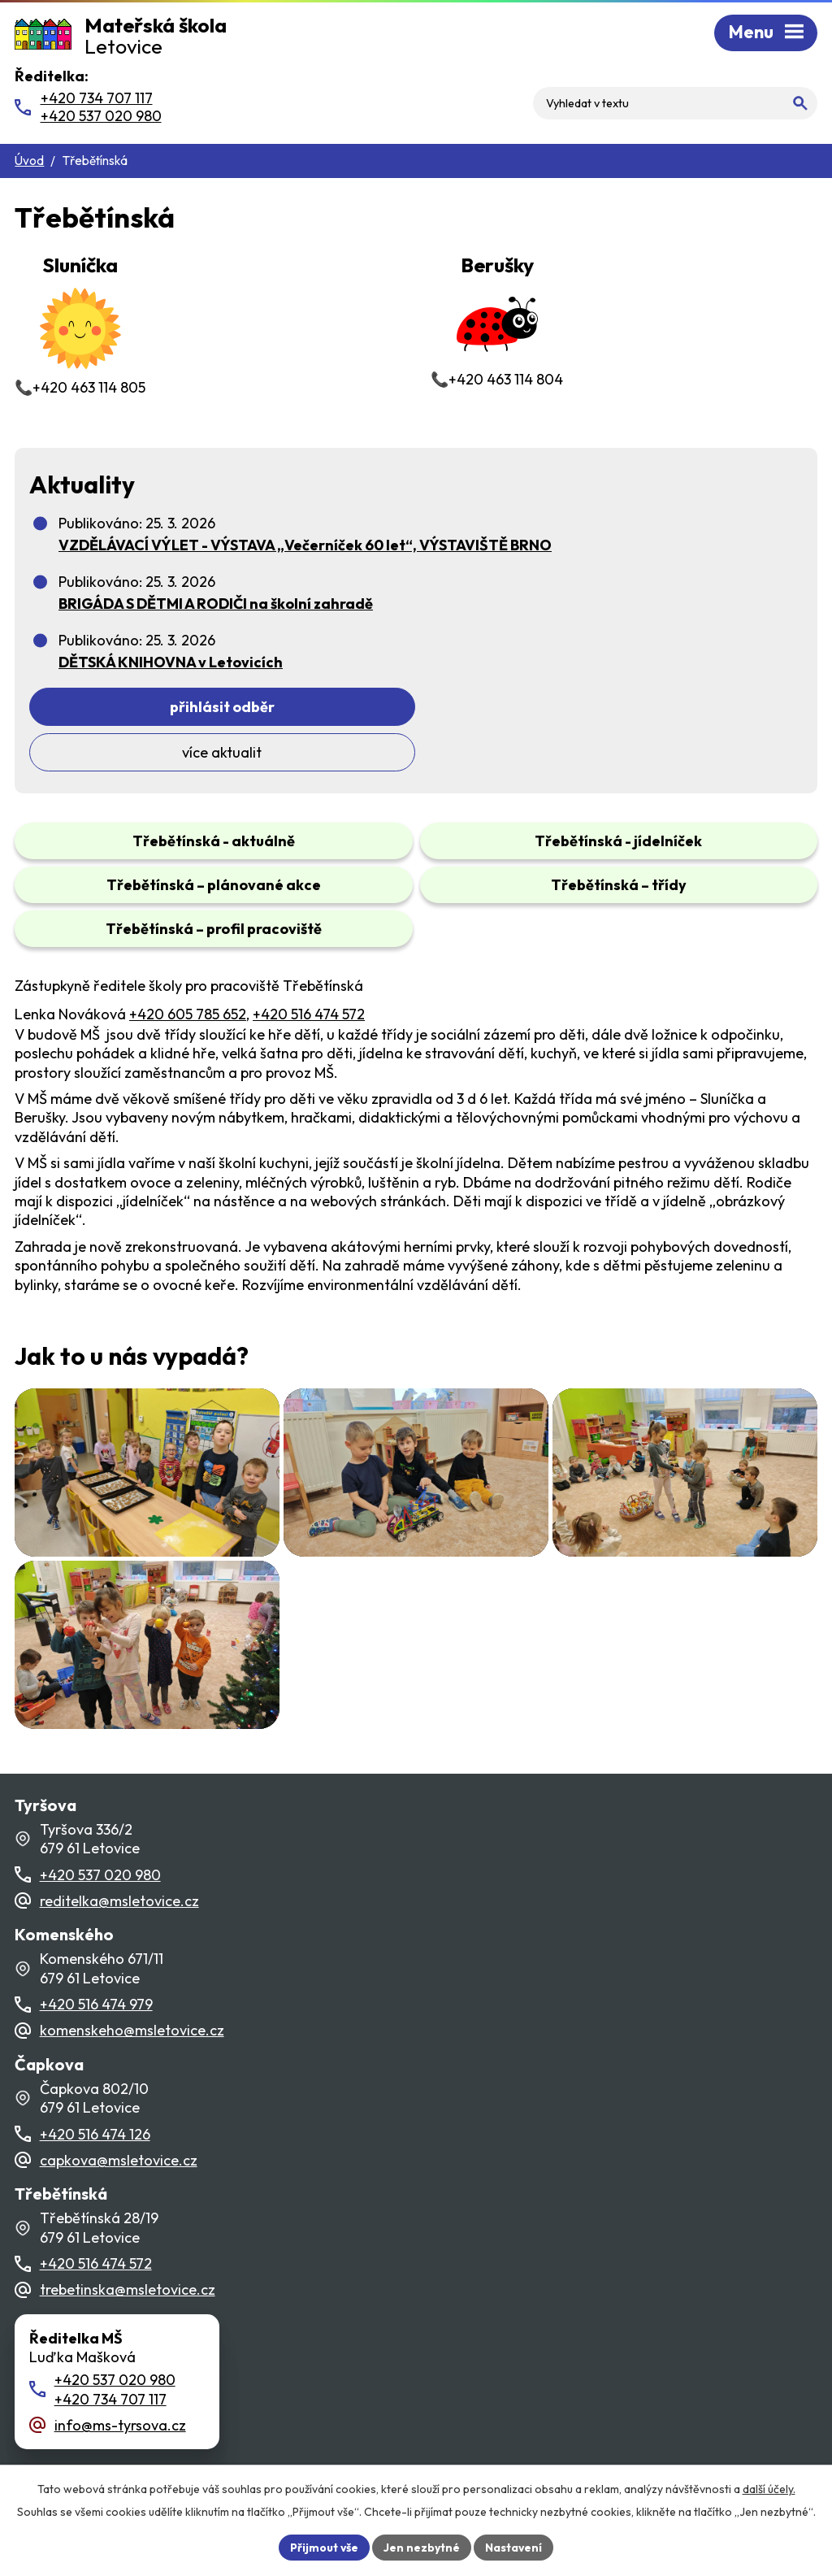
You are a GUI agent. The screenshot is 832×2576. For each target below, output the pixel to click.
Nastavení (514, 2546)
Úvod (29, 160)
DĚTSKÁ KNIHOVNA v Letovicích (170, 662)
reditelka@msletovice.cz (119, 1877)
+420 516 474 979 (96, 1980)
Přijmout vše (323, 2546)
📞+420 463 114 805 (80, 323)
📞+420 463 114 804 (497, 319)
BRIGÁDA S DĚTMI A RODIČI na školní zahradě (215, 603)
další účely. (769, 2488)
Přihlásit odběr (214, 706)
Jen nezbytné (422, 2546)
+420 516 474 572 (309, 968)
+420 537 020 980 (100, 1850)
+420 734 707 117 (110, 2374)
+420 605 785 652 (187, 968)
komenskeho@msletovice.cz (132, 2006)
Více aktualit (593, 706)
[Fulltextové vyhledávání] (715, 89)
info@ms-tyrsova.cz (120, 2401)
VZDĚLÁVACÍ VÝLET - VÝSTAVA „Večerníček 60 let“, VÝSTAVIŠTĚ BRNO (305, 545)
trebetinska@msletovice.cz (127, 2266)
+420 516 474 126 (95, 2109)
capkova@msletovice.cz (118, 2136)
